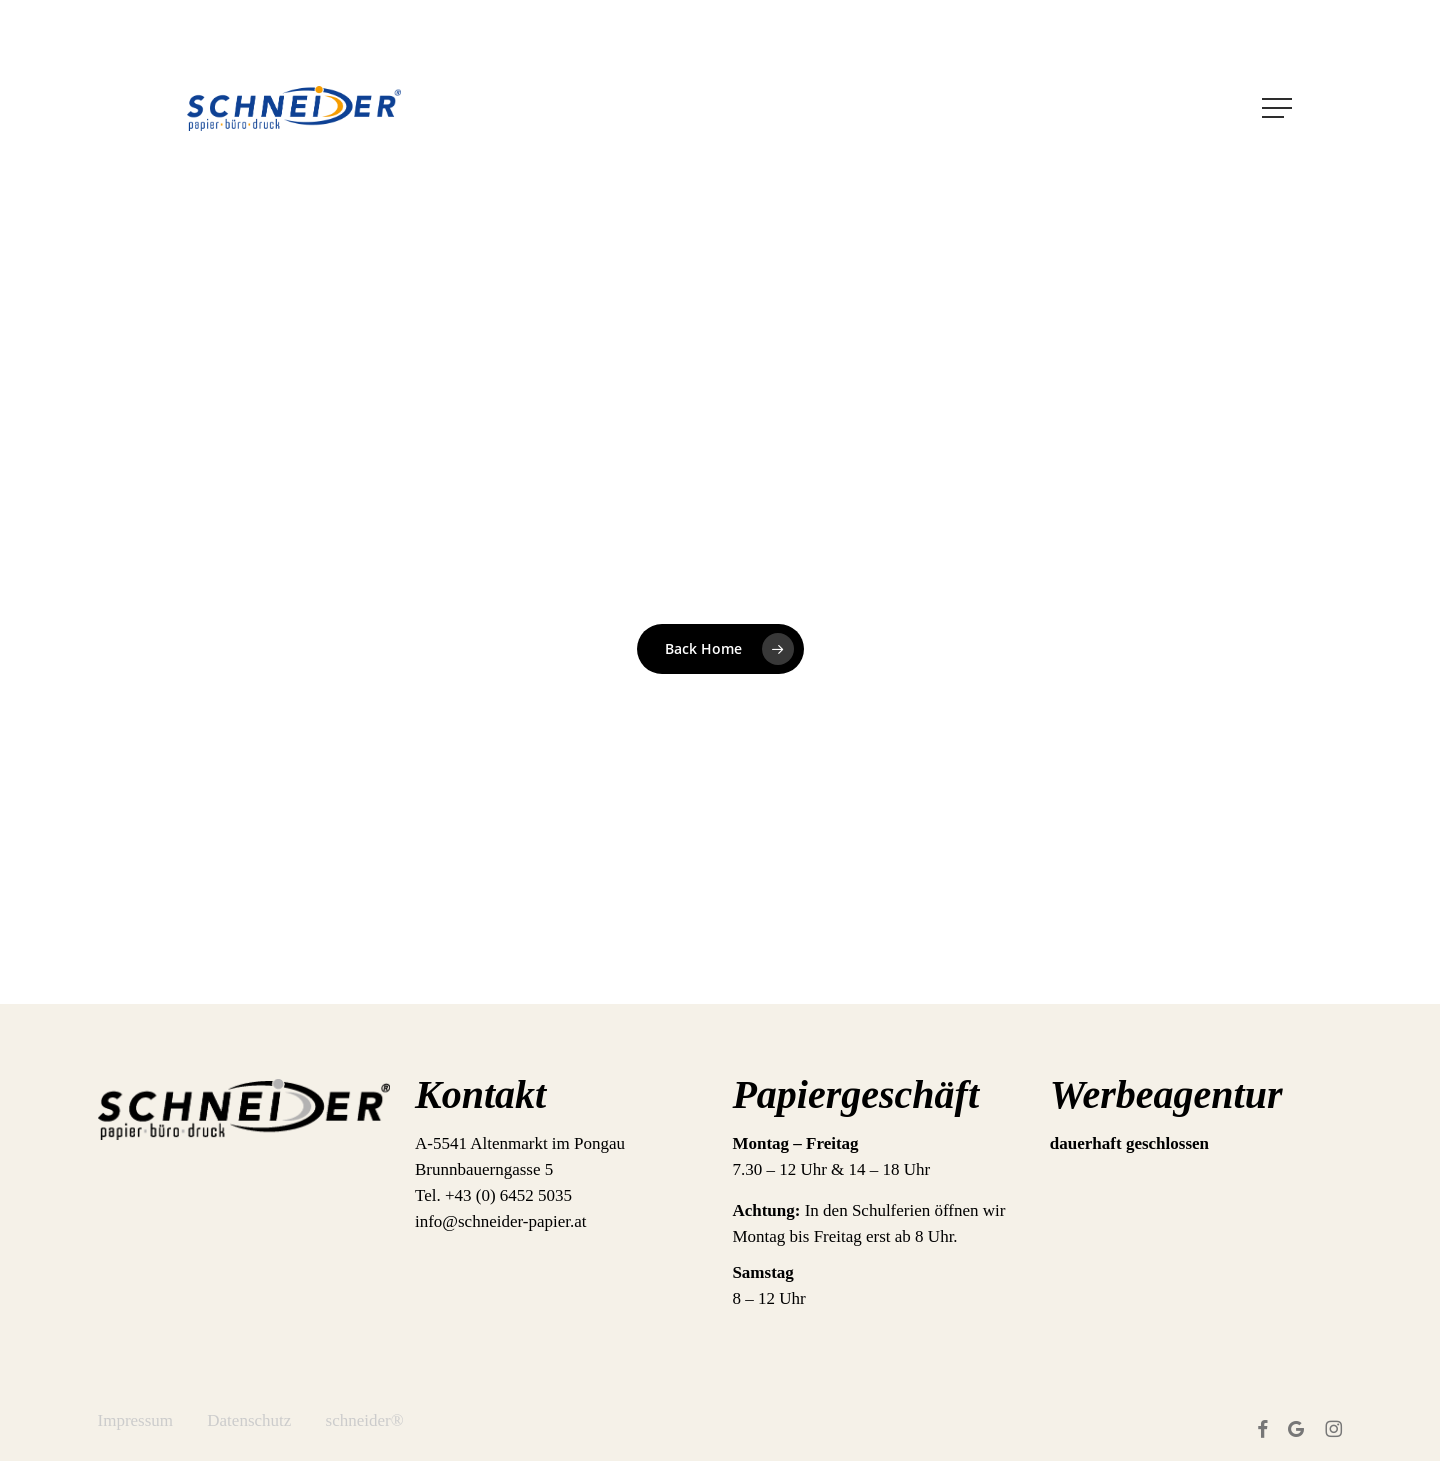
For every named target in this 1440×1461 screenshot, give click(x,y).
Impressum (136, 1420)
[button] (1279, 108)
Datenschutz (249, 1420)
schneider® (365, 1420)
